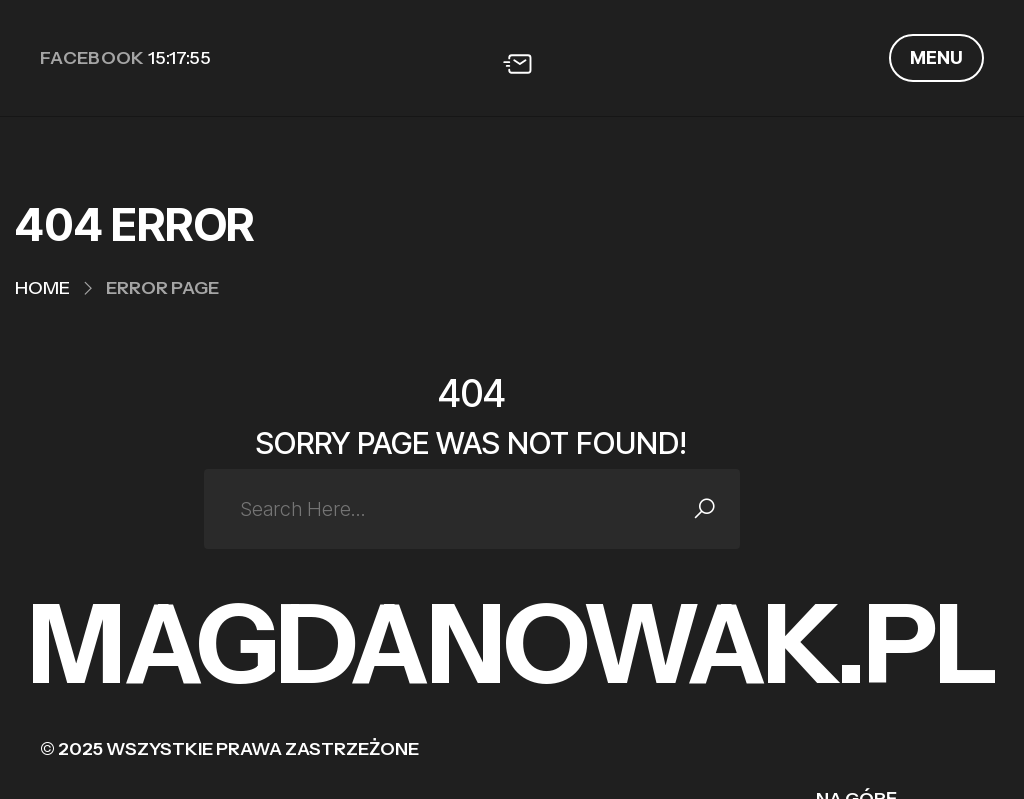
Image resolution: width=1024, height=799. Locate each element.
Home (42, 288)
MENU (936, 57)
